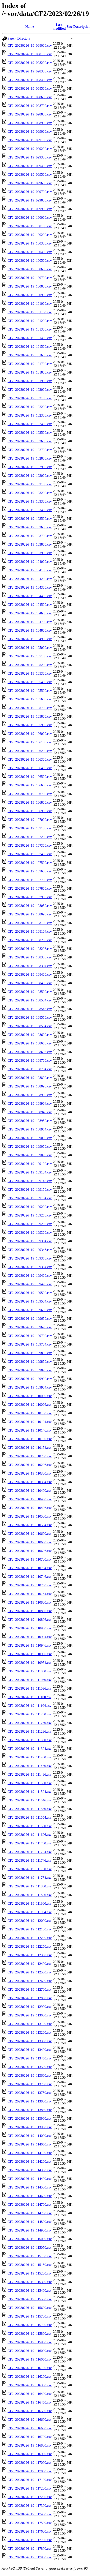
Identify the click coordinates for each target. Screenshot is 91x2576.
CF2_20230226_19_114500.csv (30, 2187)
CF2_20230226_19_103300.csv (30, 501)
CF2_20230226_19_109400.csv (30, 1275)
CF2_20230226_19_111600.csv (30, 1826)
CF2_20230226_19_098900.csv (30, 123)
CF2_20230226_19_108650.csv (30, 1043)
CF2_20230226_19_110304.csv (30, 1482)
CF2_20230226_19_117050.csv (30, 2471)
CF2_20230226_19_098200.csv (30, 63)
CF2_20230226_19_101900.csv (30, 381)
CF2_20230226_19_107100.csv (30, 828)
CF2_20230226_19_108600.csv (30, 1035)
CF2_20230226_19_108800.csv (30, 1078)
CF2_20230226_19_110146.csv (30, 1430)
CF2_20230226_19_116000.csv (30, 2351)
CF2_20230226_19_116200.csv (30, 2376)
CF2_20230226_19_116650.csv (30, 2428)
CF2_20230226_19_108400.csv (30, 974)
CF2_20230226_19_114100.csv (30, 2153)
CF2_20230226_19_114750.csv (30, 2213)
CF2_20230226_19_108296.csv (30, 948)
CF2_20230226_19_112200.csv (30, 1938)
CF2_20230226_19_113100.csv (30, 2024)
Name (29, 26)
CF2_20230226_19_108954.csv (30, 1129)
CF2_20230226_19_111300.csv (30, 1740)
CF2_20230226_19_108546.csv (30, 1009)
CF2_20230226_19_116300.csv (30, 2385)
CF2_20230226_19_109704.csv (30, 1344)
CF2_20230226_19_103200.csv (30, 493)
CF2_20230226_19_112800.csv (30, 1998)
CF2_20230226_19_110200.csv (30, 1456)
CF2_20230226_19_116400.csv (30, 2394)
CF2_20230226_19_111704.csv (30, 1852)
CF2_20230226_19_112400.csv (30, 1963)
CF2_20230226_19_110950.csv (30, 1654)
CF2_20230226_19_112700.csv (30, 1989)
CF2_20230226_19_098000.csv (30, 45)
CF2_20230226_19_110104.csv (30, 1422)
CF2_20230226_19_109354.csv (30, 1267)
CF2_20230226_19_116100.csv (30, 2368)
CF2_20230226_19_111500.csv (30, 1783)
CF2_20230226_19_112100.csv (30, 1929)
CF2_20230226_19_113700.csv (30, 2084)
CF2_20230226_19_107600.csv (30, 871)
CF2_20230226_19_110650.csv (30, 1542)
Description (81, 26)
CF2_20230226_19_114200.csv (30, 2161)
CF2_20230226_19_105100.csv (30, 656)
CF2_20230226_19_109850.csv (30, 1361)
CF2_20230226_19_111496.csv (30, 1774)
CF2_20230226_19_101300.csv (30, 329)
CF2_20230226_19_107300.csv (30, 845)
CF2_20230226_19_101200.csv (30, 321)
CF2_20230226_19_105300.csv (30, 673)
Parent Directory (19, 38)
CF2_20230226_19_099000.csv (30, 131)
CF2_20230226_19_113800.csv (30, 2101)
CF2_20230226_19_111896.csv (30, 1895)
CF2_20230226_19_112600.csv (30, 1981)
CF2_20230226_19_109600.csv (30, 1310)
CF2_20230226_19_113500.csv (30, 2067)
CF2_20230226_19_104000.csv (30, 561)
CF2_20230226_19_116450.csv (30, 2402)
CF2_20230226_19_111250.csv (30, 1723)
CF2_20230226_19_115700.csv (30, 2316)
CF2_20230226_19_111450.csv (30, 1766)
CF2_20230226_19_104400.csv (30, 596)
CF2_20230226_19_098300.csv (30, 71)
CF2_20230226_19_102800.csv (30, 458)
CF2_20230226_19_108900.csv (30, 1095)
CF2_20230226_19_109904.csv (30, 1387)
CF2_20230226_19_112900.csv (30, 2007)
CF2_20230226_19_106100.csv (30, 742)
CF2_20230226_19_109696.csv (30, 1327)
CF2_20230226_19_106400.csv (30, 768)
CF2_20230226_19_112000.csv (30, 1920)
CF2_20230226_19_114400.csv (30, 2179)
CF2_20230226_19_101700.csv (30, 364)
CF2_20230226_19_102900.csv (30, 467)
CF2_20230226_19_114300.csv (30, 2170)
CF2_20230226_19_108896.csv (30, 1086)
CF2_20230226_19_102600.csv (30, 441)
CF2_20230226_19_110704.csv (30, 1568)
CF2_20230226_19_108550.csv (30, 1017)
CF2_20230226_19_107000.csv (30, 819)
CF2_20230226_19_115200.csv (30, 2273)
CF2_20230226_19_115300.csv (30, 2282)
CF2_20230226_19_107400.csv (30, 854)
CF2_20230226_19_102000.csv (30, 389)
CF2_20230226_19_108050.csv (30, 905)
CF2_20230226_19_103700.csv (30, 536)
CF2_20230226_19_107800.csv (30, 888)
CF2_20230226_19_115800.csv (30, 2333)
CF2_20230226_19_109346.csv (30, 1250)
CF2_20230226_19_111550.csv (30, 1809)
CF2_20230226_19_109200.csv (30, 1207)
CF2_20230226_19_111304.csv (30, 1748)
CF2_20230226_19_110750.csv (30, 1585)
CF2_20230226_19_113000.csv (30, 2015)
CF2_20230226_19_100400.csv (30, 252)
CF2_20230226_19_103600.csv (30, 527)
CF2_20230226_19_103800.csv (30, 544)
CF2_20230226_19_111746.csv (30, 1860)
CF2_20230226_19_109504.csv (30, 1301)
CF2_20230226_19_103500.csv (30, 518)
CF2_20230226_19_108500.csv (30, 991)
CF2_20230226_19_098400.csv (30, 80)
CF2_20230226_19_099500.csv (30, 174)
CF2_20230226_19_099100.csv (30, 140)
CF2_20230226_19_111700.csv (30, 1843)
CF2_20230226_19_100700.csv (30, 278)
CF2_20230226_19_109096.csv (30, 1155)
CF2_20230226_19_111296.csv (30, 1731)
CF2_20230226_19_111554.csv (30, 1817)
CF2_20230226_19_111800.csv (30, 1886)
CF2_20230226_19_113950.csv (30, 2127)
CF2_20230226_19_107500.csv (30, 862)
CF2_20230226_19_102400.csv (30, 424)
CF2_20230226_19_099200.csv (30, 149)
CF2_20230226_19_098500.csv (30, 88)
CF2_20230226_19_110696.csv (30, 1551)
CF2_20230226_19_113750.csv (30, 2093)
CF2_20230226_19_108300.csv (30, 957)
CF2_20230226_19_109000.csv (30, 1138)
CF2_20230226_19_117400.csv (30, 2514)
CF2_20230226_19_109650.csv (30, 1318)
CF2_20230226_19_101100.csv (30, 312)
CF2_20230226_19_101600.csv (30, 355)
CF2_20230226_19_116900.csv (30, 2454)
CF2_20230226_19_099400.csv (30, 166)
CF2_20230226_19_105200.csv (30, 665)
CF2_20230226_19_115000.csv (30, 2239)
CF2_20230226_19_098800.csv (30, 114)
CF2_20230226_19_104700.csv (30, 622)
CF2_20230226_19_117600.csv (30, 2531)
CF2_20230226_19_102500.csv (30, 432)
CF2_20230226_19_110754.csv (30, 1594)
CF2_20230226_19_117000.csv (30, 2462)
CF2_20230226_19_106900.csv (30, 811)
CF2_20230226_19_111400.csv (30, 1757)
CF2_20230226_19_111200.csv (30, 1714)
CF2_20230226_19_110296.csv (30, 1465)
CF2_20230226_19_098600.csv (30, 97)
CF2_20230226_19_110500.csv (30, 1516)
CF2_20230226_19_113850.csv (30, 2110)
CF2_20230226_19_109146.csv (30, 1181)
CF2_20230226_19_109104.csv (30, 1172)
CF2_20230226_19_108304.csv (30, 966)
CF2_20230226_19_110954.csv (30, 1662)
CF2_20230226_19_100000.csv (30, 217)
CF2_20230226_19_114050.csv (30, 2144)
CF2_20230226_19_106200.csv (30, 751)
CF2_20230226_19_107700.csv (30, 880)
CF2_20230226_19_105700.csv (30, 708)
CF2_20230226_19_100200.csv (30, 235)
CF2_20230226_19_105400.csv (30, 682)
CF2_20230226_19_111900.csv (30, 1903)
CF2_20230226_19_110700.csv (30, 1559)
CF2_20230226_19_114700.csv (30, 2204)
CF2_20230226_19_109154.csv (30, 1198)
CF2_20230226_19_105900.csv (30, 725)
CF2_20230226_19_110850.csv (30, 1611)
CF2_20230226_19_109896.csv (30, 1370)
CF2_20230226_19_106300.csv (30, 759)
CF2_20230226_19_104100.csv (30, 570)
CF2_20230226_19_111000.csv (30, 1671)
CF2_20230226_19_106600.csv (30, 785)
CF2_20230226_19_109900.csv (30, 1379)
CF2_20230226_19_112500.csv (30, 1972)
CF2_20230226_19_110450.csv (30, 1499)
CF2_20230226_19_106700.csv (30, 794)
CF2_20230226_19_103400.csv (30, 510)
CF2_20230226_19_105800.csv (30, 716)
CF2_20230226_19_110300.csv (30, 1473)
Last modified (59, 26)
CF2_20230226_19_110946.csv (30, 1645)
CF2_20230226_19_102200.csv (30, 407)
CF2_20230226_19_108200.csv (30, 940)
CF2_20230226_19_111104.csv (29, 1705)
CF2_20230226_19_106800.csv (30, 802)
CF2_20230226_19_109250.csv (30, 1215)
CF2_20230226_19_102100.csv (30, 398)
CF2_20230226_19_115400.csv (30, 2290)
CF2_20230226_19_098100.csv (30, 54)
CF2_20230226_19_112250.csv (30, 1946)
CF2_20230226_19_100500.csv (30, 260)
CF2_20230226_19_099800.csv (30, 200)
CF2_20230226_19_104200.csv (30, 579)
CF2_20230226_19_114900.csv (30, 2230)
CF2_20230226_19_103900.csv (30, 553)
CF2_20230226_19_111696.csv (30, 1834)
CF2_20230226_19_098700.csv (30, 106)
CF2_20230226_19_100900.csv (30, 295)
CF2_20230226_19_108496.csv (30, 983)
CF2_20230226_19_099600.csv (30, 183)
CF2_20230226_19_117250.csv (30, 2497)
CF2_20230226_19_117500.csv (30, 2523)
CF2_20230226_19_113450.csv (30, 2058)
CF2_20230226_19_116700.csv (30, 2437)
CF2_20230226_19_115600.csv (30, 2308)
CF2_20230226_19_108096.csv (30, 914)
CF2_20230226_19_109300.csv (30, 1232)
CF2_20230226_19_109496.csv (30, 1284)
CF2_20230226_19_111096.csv (30, 1688)
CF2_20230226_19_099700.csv (30, 192)
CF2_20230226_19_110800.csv (30, 1602)
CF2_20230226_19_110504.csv (30, 1525)
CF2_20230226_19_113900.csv (30, 2118)
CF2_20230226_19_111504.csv (30, 1791)
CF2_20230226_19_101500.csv (30, 346)
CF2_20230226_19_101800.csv (30, 372)
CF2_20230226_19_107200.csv (30, 837)
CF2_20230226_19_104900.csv (30, 639)
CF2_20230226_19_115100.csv (30, 2256)
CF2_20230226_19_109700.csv (30, 1336)
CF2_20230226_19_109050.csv (30, 1146)
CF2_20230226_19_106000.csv (30, 733)
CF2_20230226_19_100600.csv (30, 269)
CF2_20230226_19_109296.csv (30, 1224)
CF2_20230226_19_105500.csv (30, 690)
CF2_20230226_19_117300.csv (30, 2505)
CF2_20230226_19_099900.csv (30, 209)
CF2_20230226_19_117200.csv (30, 2488)
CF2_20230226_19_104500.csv (30, 604)
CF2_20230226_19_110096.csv (30, 1404)
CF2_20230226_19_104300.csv (30, 587)
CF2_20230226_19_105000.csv (30, 647)
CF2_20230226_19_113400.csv (30, 2050)
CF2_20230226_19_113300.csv (30, 2041)
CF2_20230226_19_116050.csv (30, 2359)
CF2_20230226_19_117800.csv (30, 2548)
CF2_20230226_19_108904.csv (30, 1103)
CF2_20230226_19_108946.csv (30, 1112)
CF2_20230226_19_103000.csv (30, 475)
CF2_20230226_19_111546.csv (30, 1800)
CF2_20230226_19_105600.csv (30, 699)
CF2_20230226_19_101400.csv (30, 338)
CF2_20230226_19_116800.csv (30, 2445)
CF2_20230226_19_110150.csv (30, 1439)
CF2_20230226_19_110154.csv (30, 1447)
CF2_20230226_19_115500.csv (30, 2299)
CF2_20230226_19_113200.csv (30, 2032)
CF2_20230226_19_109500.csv (30, 1293)
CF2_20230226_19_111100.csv (29, 1697)
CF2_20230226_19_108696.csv (30, 1052)
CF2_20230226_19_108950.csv (30, 1121)
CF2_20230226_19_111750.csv (30, 1869)
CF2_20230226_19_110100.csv (30, 1413)
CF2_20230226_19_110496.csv (30, 1508)
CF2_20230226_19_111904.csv (30, 1912)
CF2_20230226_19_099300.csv (30, 157)
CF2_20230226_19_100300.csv (30, 243)
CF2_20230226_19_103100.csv (30, 484)
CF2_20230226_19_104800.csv (30, 630)
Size (69, 26)
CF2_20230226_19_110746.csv (30, 1576)
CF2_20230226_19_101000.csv (30, 303)
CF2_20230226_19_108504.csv (30, 1000)
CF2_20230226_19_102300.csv (30, 415)
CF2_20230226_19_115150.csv (30, 2265)
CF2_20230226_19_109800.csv (30, 1353)
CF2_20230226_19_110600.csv (30, 1533)
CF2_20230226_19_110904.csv (30, 1637)
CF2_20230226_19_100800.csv (30, 286)
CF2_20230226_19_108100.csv (30, 923)
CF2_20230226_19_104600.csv (30, 613)
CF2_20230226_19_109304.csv (30, 1241)
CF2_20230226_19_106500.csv (30, 776)
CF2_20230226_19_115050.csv (30, 2247)
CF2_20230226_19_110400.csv (30, 1490)
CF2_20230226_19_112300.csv (30, 1955)
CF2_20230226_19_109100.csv (30, 1164)
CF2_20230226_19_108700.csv (30, 1060)
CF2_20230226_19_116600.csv (30, 2419)
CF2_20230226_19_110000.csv (30, 1396)
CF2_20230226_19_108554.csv (30, 1026)
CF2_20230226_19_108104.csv (30, 931)
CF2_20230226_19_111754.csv (30, 1877)
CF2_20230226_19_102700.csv (30, 450)
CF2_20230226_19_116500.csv (30, 2411)
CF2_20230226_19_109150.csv (30, 1189)
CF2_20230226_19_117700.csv (30, 2540)
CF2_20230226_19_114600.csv (30, 2196)
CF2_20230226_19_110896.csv (30, 1619)
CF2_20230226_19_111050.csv (30, 1680)
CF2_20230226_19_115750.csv (30, 2325)
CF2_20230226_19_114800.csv (30, 2222)
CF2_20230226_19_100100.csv (30, 226)
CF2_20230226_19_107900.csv (30, 897)
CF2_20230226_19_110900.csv (30, 1628)
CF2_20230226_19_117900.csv (30, 2557)
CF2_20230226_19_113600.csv (30, 2075)
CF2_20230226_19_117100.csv (30, 2480)
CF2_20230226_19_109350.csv (30, 1258)
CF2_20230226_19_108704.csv (30, 1069)
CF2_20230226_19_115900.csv (30, 2342)
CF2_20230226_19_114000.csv (30, 2136)
